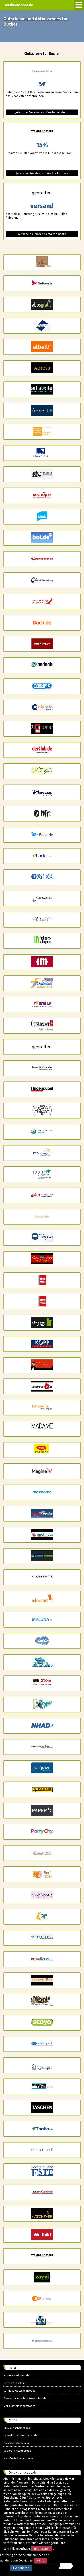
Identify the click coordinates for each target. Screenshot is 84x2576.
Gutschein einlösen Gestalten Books (42, 234)
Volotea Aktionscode (16, 2375)
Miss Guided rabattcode (18, 2458)
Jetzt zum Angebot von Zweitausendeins (42, 112)
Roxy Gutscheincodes (16, 2428)
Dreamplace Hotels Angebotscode (24, 2398)
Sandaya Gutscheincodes (19, 2390)
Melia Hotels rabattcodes (19, 2406)
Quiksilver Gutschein (16, 2443)
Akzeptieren (21, 2568)
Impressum (41, 2548)
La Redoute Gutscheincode (20, 2435)
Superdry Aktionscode (17, 2450)
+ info (40, 2560)
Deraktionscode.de (18, 5)
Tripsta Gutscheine (15, 2383)
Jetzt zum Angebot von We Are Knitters (42, 173)
